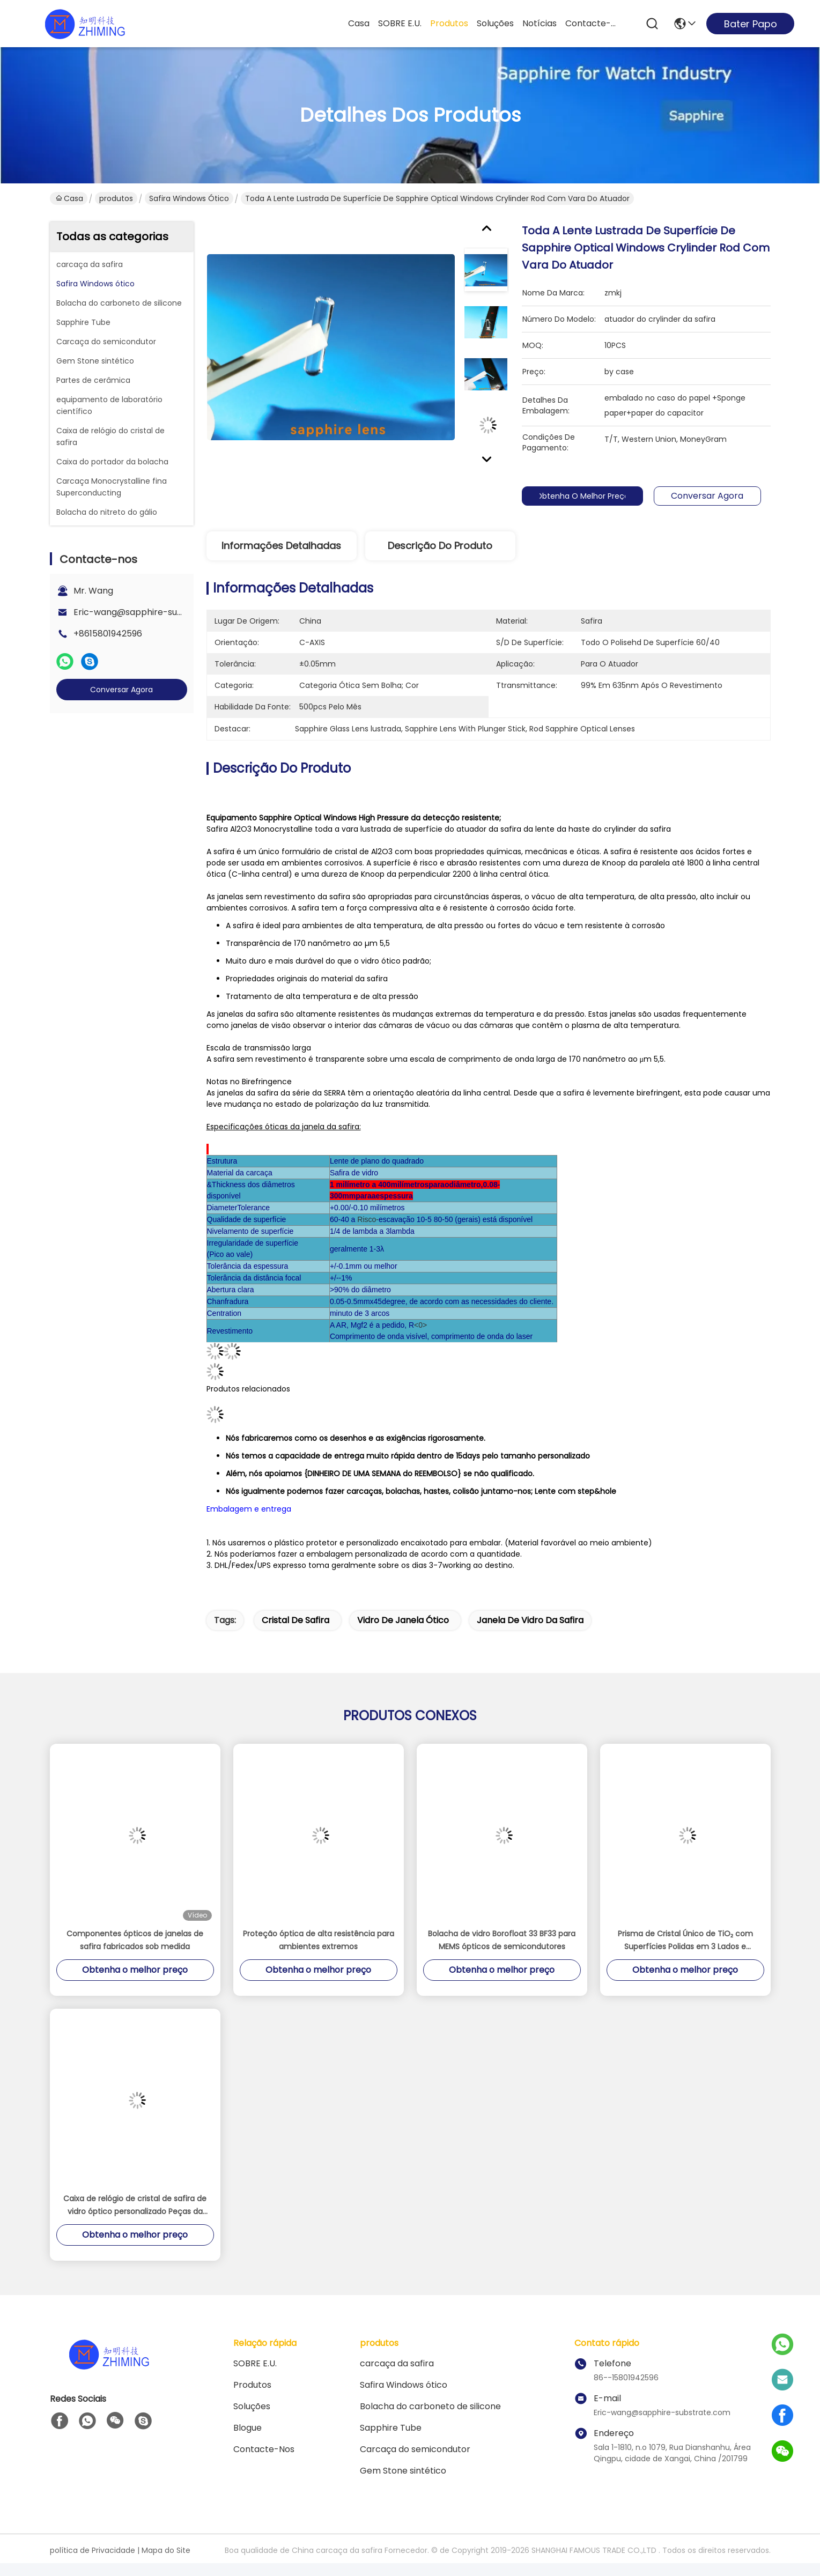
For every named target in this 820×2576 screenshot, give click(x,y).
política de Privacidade (92, 2550)
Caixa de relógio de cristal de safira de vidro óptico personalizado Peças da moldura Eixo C (134, 2205)
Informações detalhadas (281, 545)
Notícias (539, 23)
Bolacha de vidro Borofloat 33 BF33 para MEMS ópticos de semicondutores (501, 1940)
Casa (359, 23)
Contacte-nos (591, 23)
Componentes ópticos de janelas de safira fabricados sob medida (135, 1940)
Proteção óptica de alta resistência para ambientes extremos (318, 1940)
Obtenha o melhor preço (586, 496)
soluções (495, 23)
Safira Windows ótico (189, 198)
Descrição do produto (440, 545)
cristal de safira (295, 1620)
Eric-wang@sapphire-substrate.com (151, 612)
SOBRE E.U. (400, 23)
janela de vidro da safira (530, 1620)
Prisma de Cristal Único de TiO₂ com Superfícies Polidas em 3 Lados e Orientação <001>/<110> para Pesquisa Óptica (685, 1940)
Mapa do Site (166, 2550)
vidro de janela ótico (403, 1620)
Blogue (247, 2428)
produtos (449, 23)
